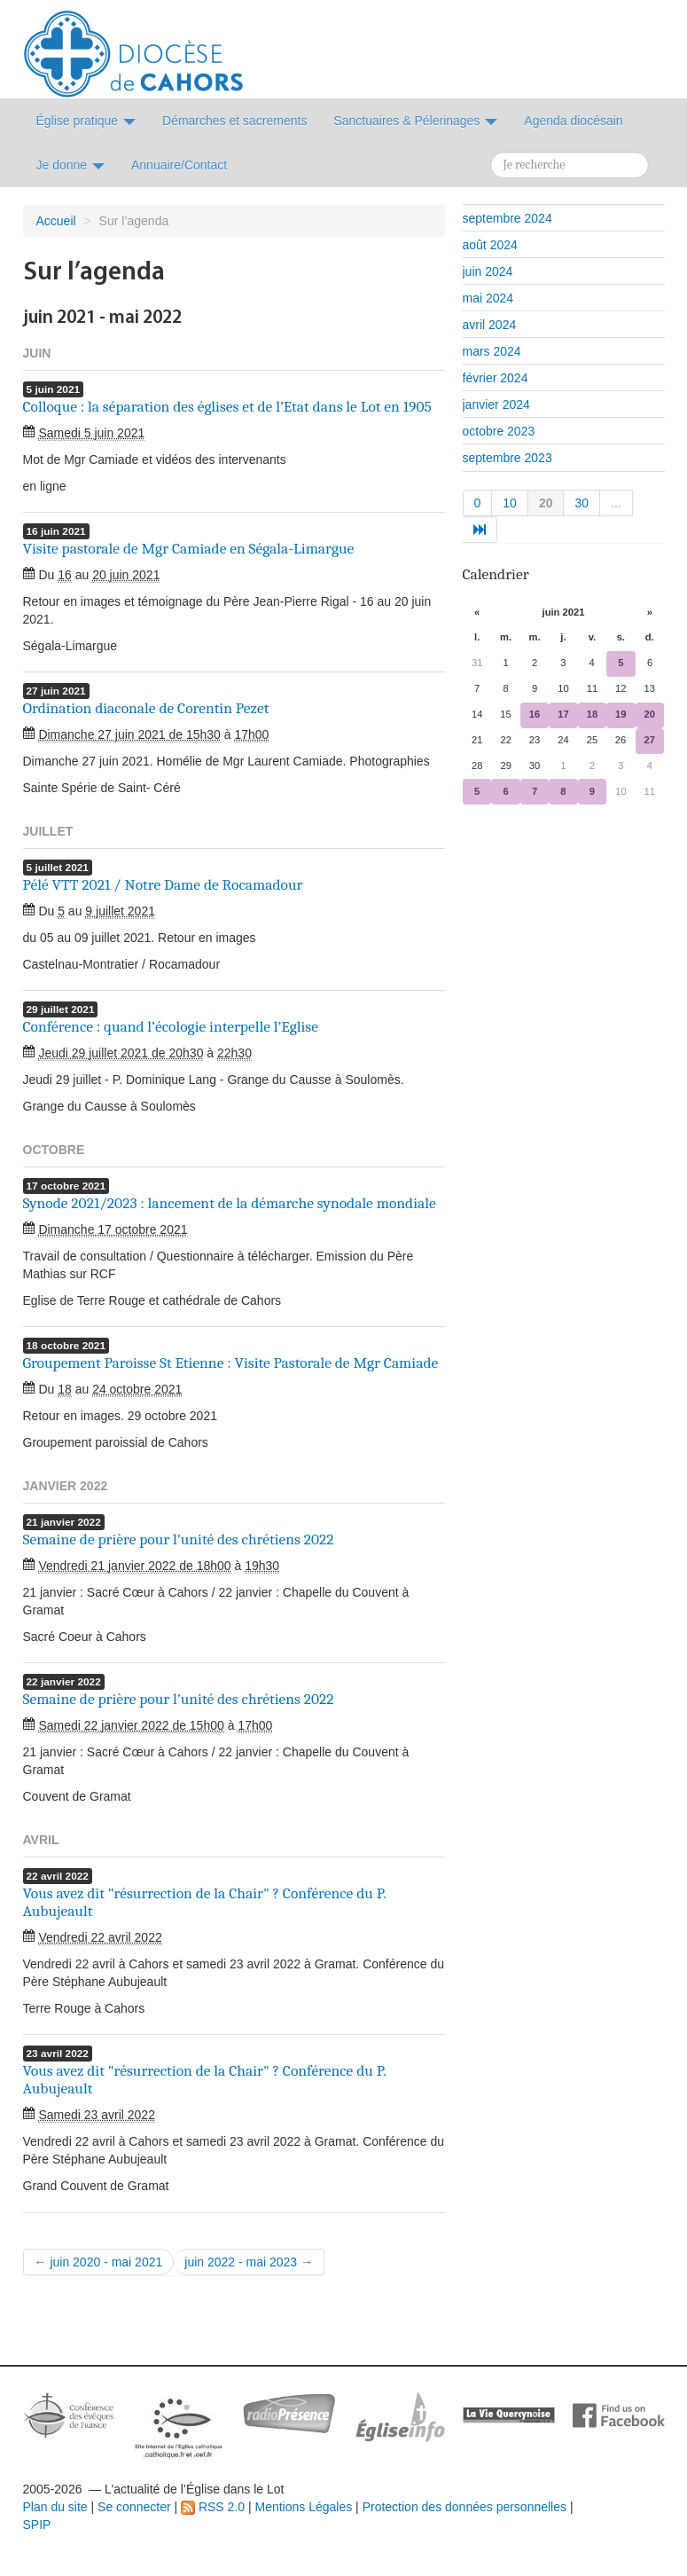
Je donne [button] (70, 165)
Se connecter (134, 2507)
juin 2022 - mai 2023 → (248, 2262)
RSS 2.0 (213, 2507)
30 (581, 503)
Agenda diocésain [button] (573, 121)
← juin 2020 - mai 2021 (99, 2262)
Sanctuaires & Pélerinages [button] (415, 121)
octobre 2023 (499, 431)
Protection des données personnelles (464, 2507)
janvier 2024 (496, 404)
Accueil (56, 221)
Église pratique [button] (86, 121)
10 (510, 503)
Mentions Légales (303, 2507)
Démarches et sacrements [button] (234, 121)
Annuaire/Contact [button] (179, 165)
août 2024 (490, 245)
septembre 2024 (507, 218)
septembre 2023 (507, 458)
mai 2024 (488, 298)
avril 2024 (490, 325)
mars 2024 (492, 351)
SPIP (37, 2524)
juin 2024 (488, 271)
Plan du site (55, 2507)
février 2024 (495, 378)
